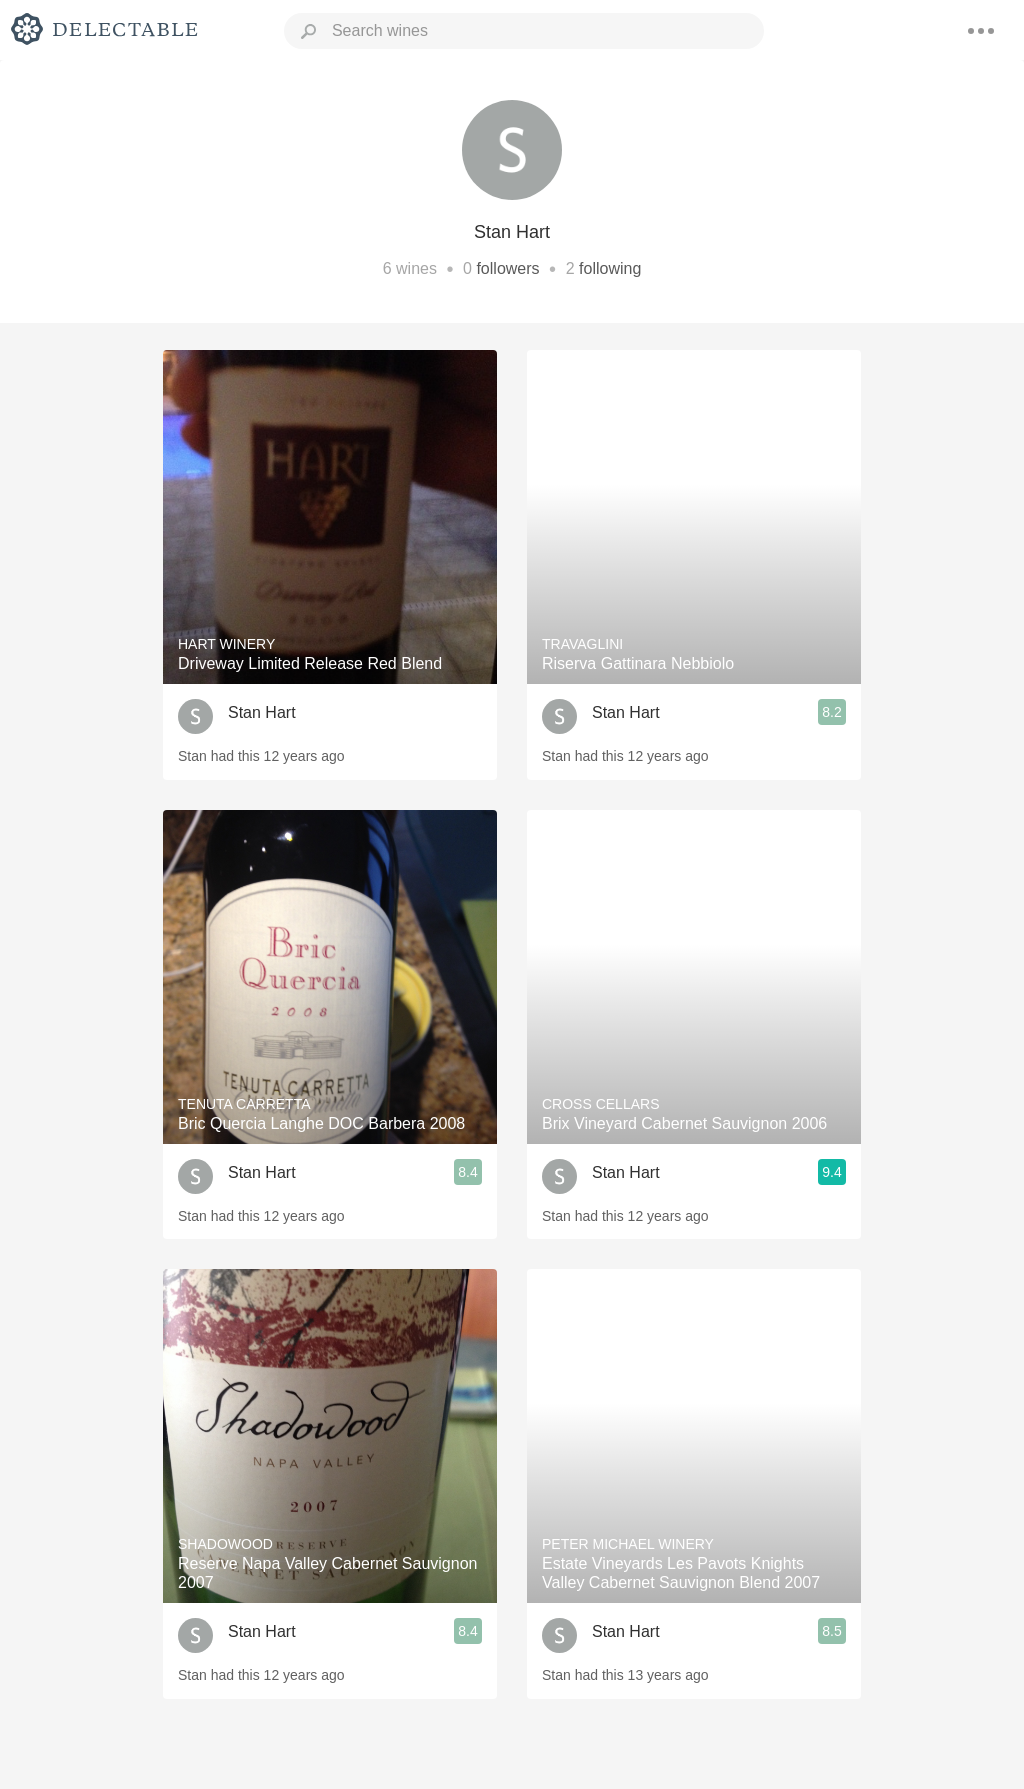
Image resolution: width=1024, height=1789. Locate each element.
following (610, 268)
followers (507, 268)
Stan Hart (262, 712)
